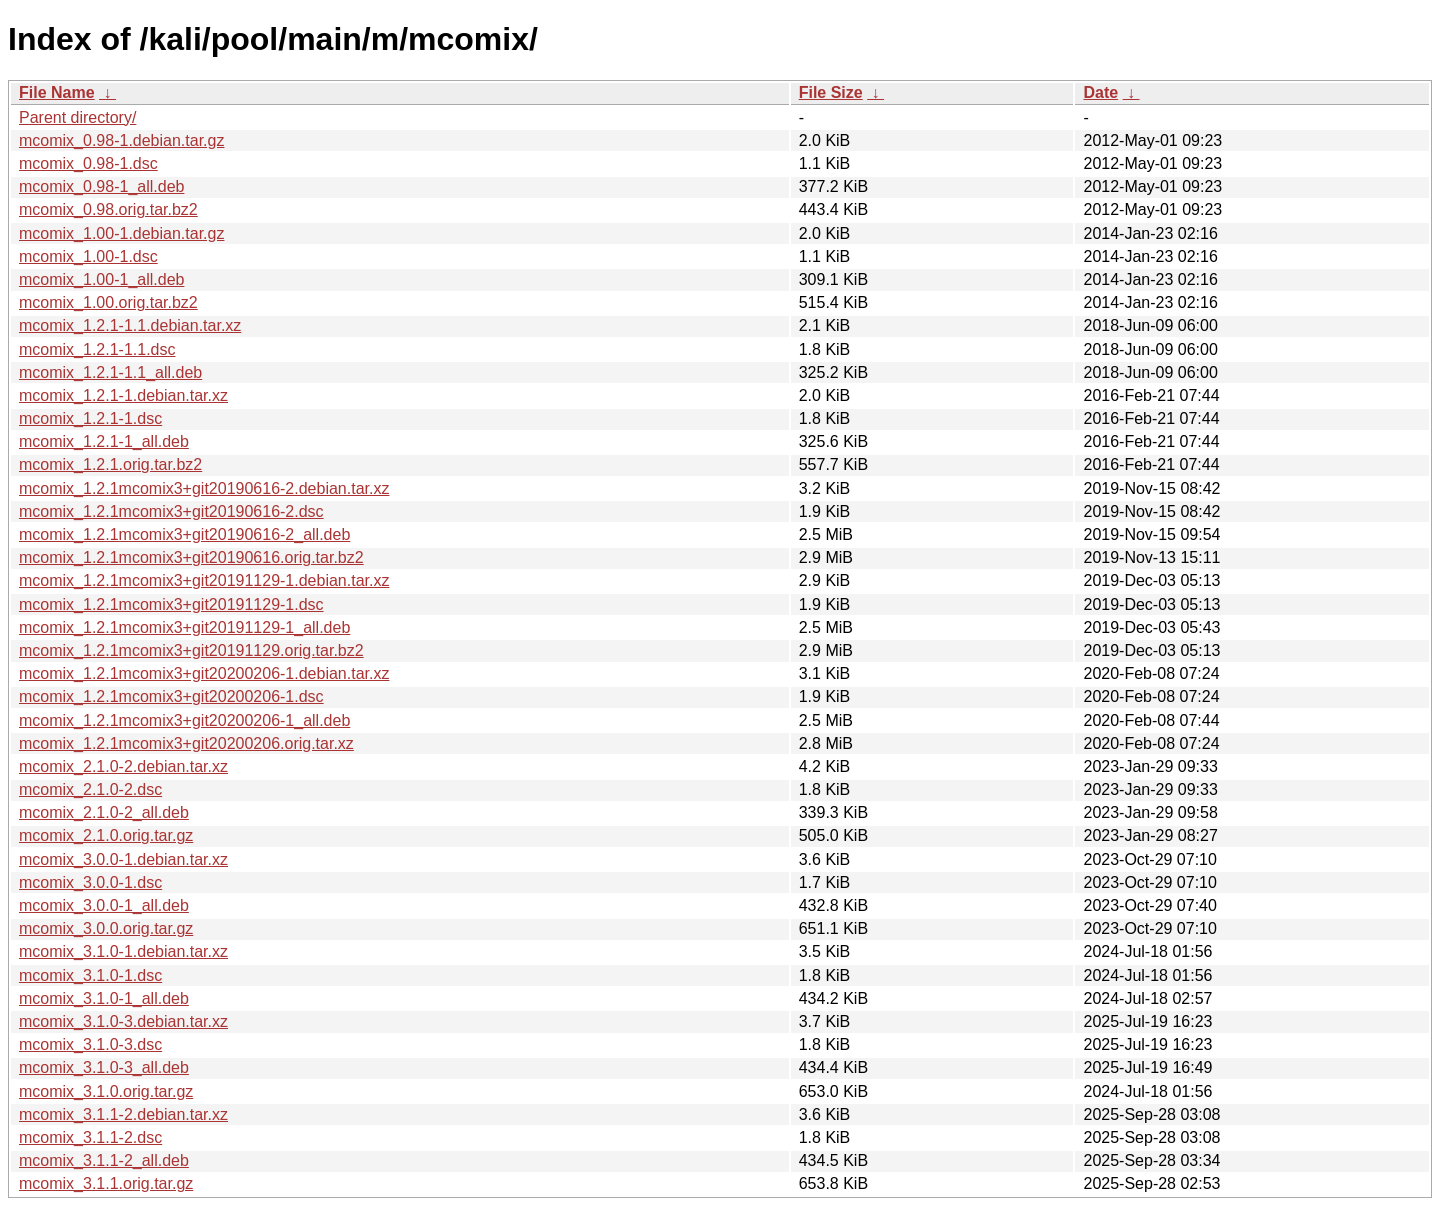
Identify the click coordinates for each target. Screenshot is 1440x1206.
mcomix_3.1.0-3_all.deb (104, 1067)
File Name (57, 92)
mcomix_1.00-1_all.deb (101, 279)
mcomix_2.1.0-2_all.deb (104, 812)
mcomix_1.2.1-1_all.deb (104, 441)
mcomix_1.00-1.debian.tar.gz (121, 233)
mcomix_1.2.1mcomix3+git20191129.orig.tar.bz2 (191, 650)
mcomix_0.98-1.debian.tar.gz (121, 140)
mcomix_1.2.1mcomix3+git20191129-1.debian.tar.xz (204, 580)
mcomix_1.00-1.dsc (88, 256)
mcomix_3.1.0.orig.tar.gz (106, 1091)
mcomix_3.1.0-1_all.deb (104, 998)
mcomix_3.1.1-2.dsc (90, 1137)
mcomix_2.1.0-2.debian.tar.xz (123, 766)
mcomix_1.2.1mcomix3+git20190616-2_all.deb (184, 534)
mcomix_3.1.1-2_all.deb (104, 1160)
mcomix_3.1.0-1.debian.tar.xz (123, 951)
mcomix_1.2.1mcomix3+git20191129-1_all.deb (184, 627)
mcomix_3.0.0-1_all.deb (104, 905)
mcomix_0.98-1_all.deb (101, 186)
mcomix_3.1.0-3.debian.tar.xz (123, 1021)
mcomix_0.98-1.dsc (88, 163)
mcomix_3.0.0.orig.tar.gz (106, 928)
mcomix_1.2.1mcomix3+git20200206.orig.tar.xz (186, 743)
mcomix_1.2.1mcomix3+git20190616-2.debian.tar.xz (204, 488)
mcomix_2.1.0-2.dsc (90, 789)
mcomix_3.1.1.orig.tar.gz (106, 1183)
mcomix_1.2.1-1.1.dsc (97, 349)
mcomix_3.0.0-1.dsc (90, 882)
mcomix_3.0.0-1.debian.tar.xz (123, 859)
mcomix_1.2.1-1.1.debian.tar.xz (130, 325)
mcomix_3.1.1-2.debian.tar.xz (123, 1114)
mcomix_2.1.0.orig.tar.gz (106, 835)
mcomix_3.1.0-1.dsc (90, 975)
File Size (831, 92)
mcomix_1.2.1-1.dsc (90, 418)
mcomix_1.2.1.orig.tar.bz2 (110, 464)
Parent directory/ (77, 117)
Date (1100, 92)
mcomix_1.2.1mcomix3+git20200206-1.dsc (171, 696)
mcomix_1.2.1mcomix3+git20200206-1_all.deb (184, 720)
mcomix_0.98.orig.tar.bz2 (108, 209)
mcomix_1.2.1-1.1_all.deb (110, 372)
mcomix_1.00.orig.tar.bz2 (108, 302)
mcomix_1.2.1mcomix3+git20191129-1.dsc (171, 604)
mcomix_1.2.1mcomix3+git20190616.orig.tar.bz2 (191, 557)
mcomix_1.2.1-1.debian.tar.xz (123, 395)
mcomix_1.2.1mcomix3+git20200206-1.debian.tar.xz (204, 673)
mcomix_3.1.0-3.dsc (90, 1044)
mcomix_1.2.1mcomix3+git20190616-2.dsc (171, 511)
